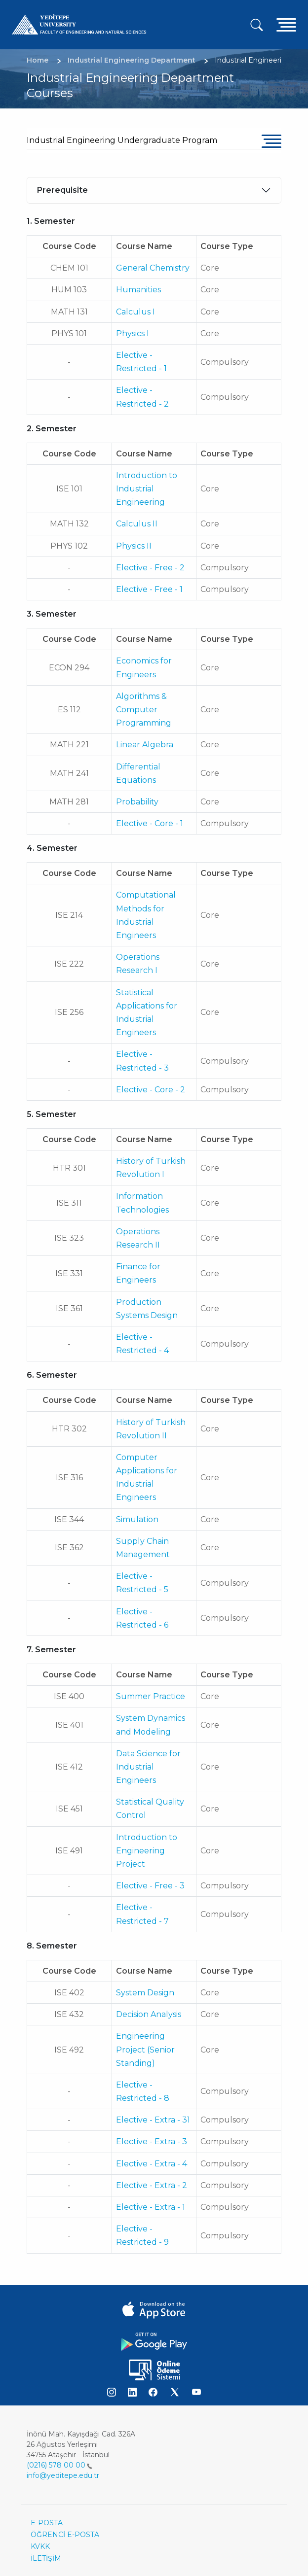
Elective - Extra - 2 (151, 2185)
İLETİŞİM (46, 2558)
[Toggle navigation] (286, 24)
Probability (137, 801)
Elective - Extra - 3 (151, 2141)
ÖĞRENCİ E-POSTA (65, 2534)
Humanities (138, 289)
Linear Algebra (144, 744)
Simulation (137, 1519)
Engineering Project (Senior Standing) (145, 2049)
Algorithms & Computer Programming (143, 710)
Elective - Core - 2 (150, 1089)
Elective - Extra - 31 (153, 2119)
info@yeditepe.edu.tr (63, 2475)
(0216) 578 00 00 (59, 2465)
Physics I (132, 333)
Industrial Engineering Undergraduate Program (122, 140)
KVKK (40, 2546)
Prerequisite (62, 190)
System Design (145, 1992)
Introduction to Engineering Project (146, 1851)
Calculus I (135, 311)
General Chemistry (153, 268)
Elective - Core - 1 (149, 823)
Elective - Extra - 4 (151, 2163)
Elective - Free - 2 (150, 567)
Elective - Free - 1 (149, 589)
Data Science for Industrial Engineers (148, 1767)
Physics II (134, 546)
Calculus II (136, 523)
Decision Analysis (148, 2014)
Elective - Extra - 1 (150, 2207)
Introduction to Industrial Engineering (146, 489)
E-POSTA (47, 2522)
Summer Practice (150, 1696)
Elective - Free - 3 (150, 1885)
